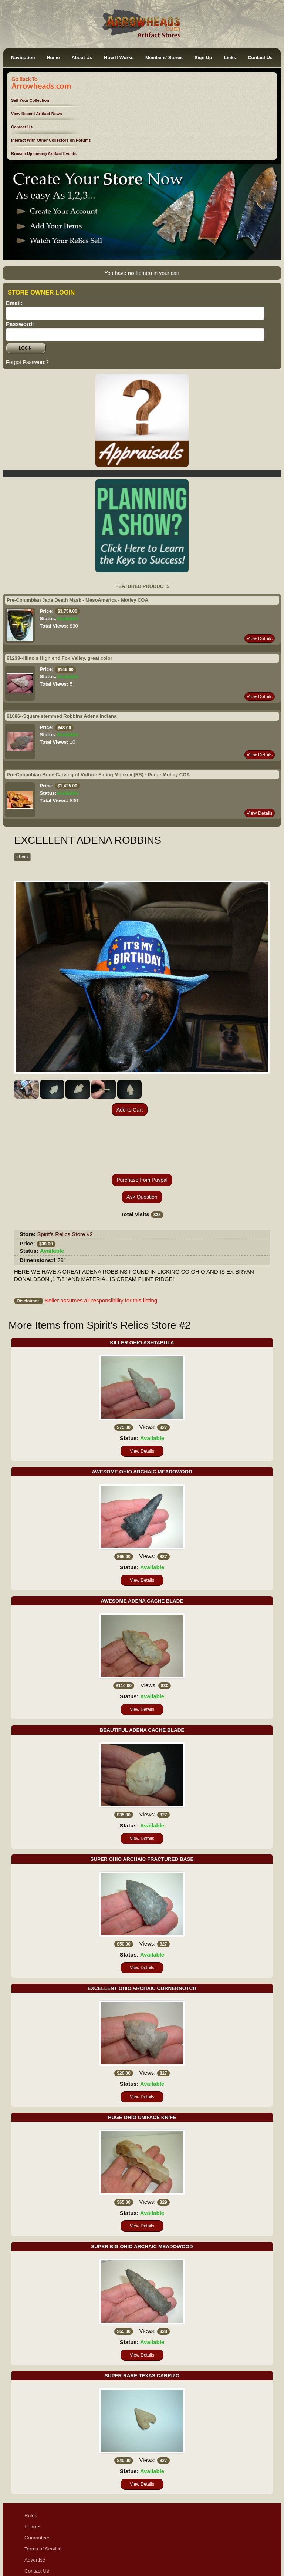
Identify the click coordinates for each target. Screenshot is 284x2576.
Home (53, 57)
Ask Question (141, 1144)
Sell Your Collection (30, 100)
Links (230, 57)
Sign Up (203, 57)
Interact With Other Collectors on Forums (51, 140)
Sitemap (33, 2551)
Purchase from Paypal (142, 1127)
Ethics (31, 2540)
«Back (22, 857)
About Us (81, 57)
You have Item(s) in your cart (141, 273)
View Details (260, 638)
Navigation (23, 57)
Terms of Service (43, 2495)
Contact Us (260, 57)
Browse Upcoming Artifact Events (44, 153)
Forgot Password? (27, 362)
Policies (33, 2473)
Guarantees (37, 2484)
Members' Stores (164, 57)
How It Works (118, 57)
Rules (30, 2462)
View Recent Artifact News (36, 113)
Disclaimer (36, 2529)
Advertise (34, 2506)
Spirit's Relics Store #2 (65, 1181)
